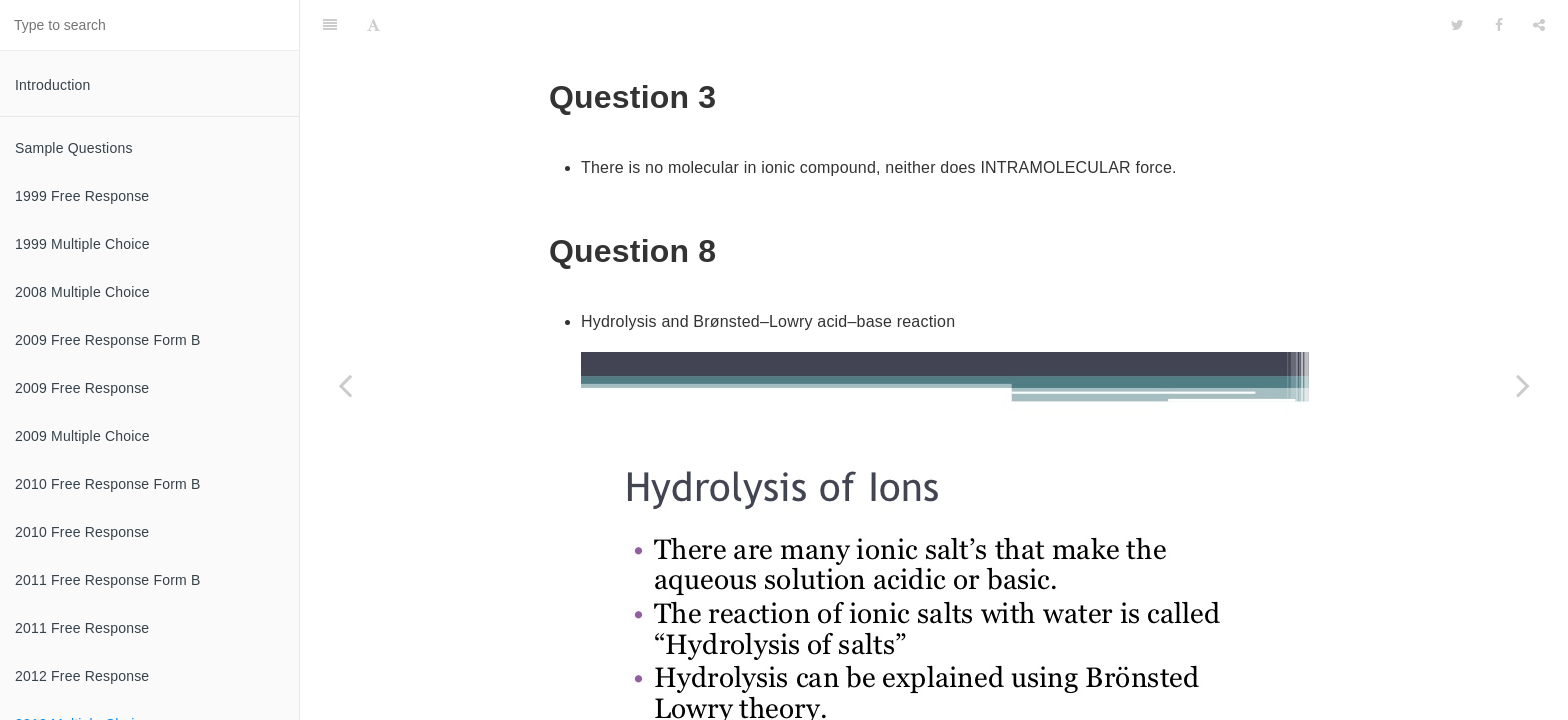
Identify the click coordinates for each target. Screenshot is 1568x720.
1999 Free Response (82, 196)
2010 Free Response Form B (108, 484)
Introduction (53, 85)
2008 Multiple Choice (82, 292)
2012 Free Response (82, 676)
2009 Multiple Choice (82, 436)
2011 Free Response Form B (108, 580)
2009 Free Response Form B (108, 340)
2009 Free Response (82, 388)
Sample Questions (74, 148)
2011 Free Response (82, 628)
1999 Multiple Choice (82, 244)
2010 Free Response (82, 532)
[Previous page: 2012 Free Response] (345, 385)
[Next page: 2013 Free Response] (1523, 385)
